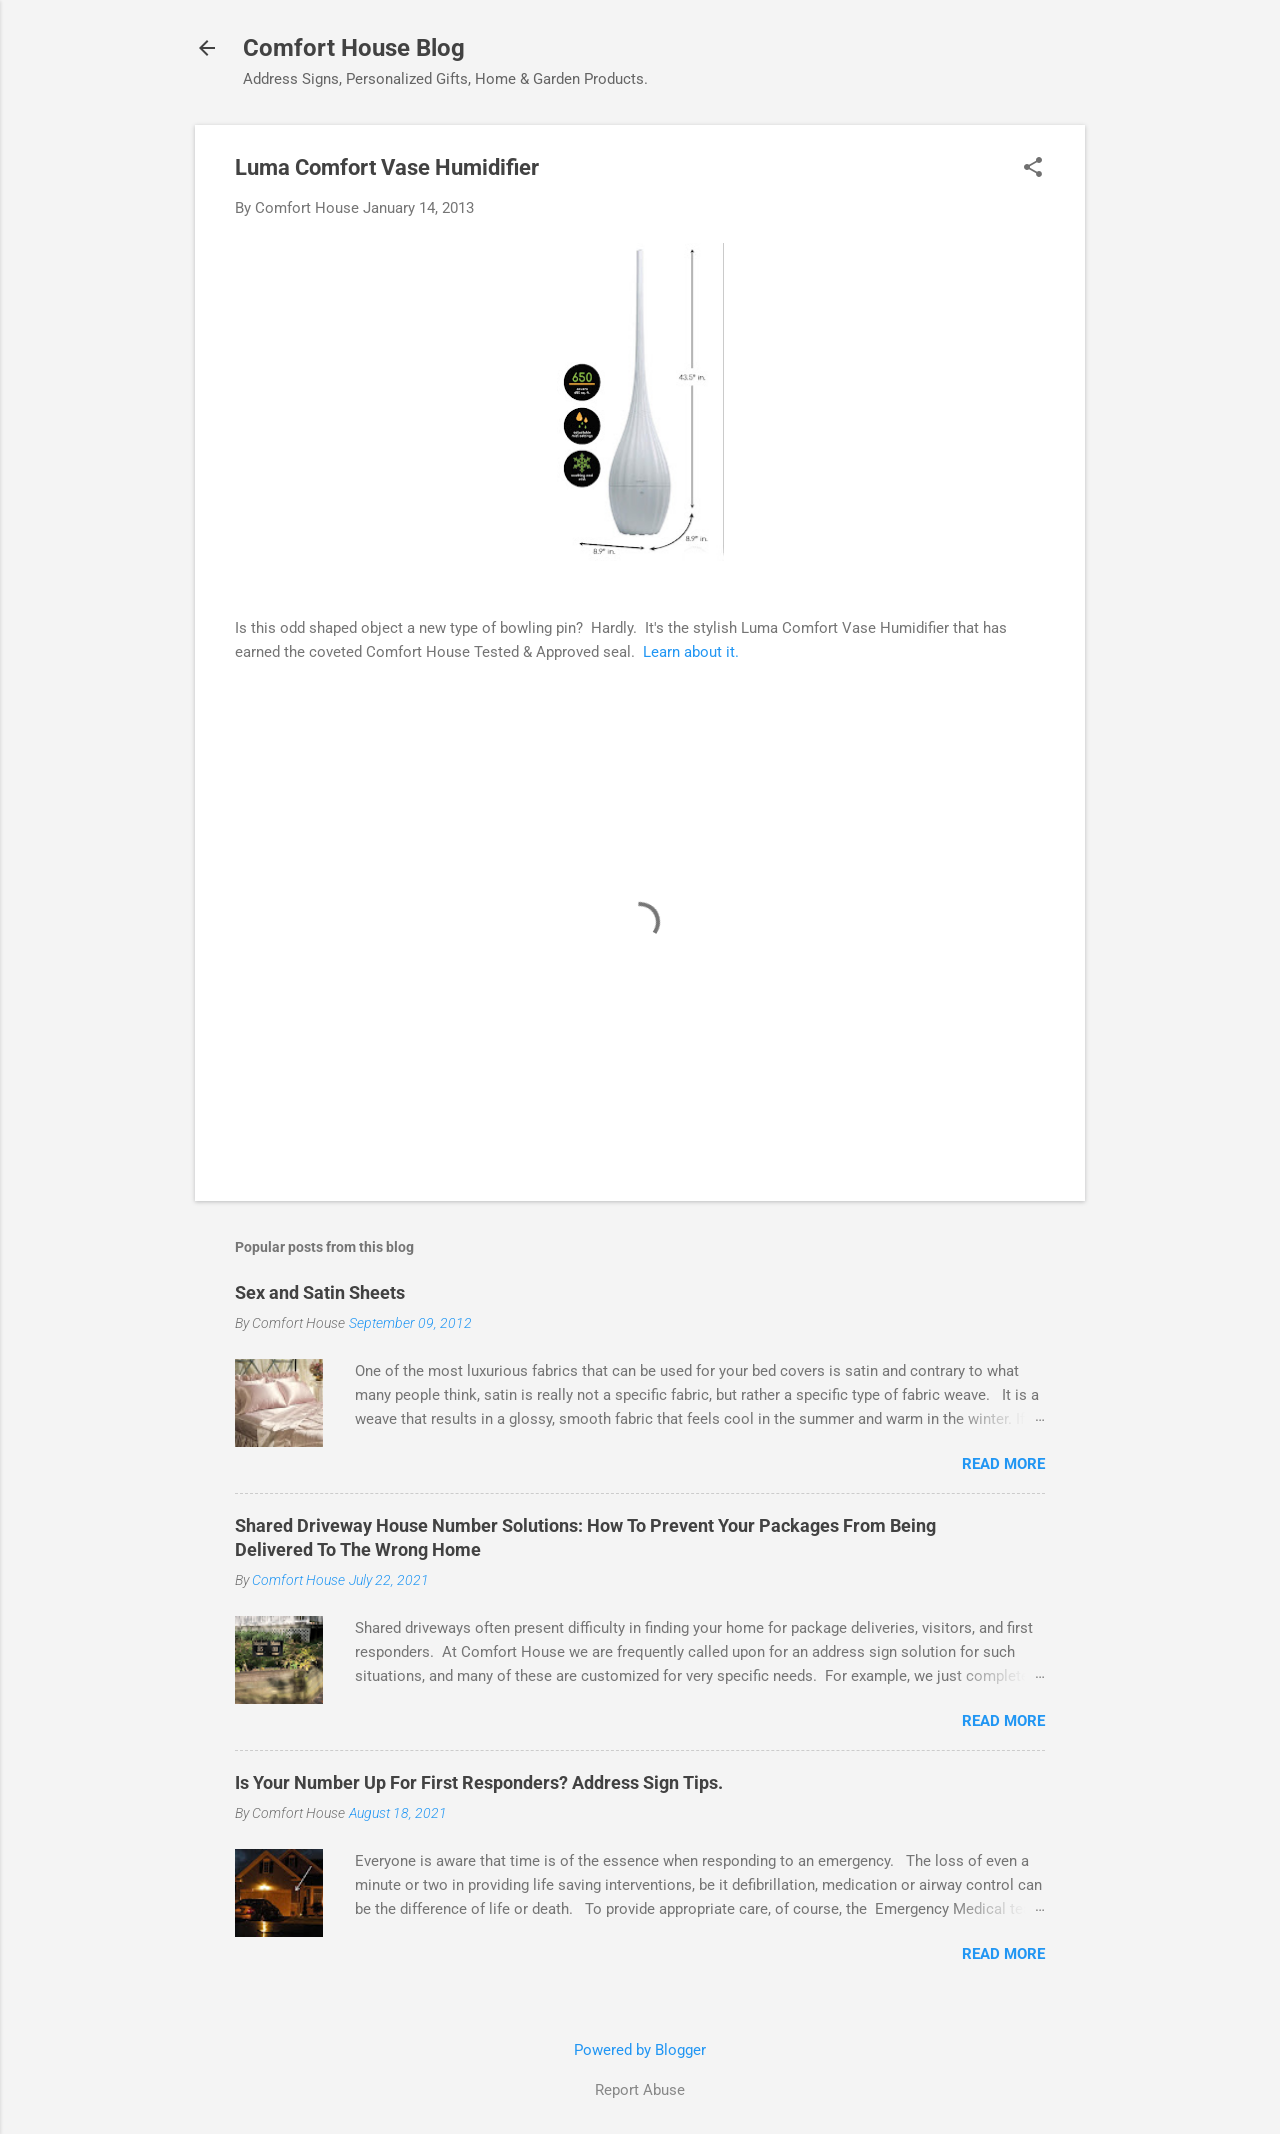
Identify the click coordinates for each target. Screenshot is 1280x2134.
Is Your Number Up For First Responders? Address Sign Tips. (479, 1782)
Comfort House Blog (354, 48)
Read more (1003, 1464)
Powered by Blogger (640, 2050)
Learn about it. (691, 652)
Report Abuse (640, 2090)
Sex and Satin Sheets (320, 1292)
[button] (1033, 169)
